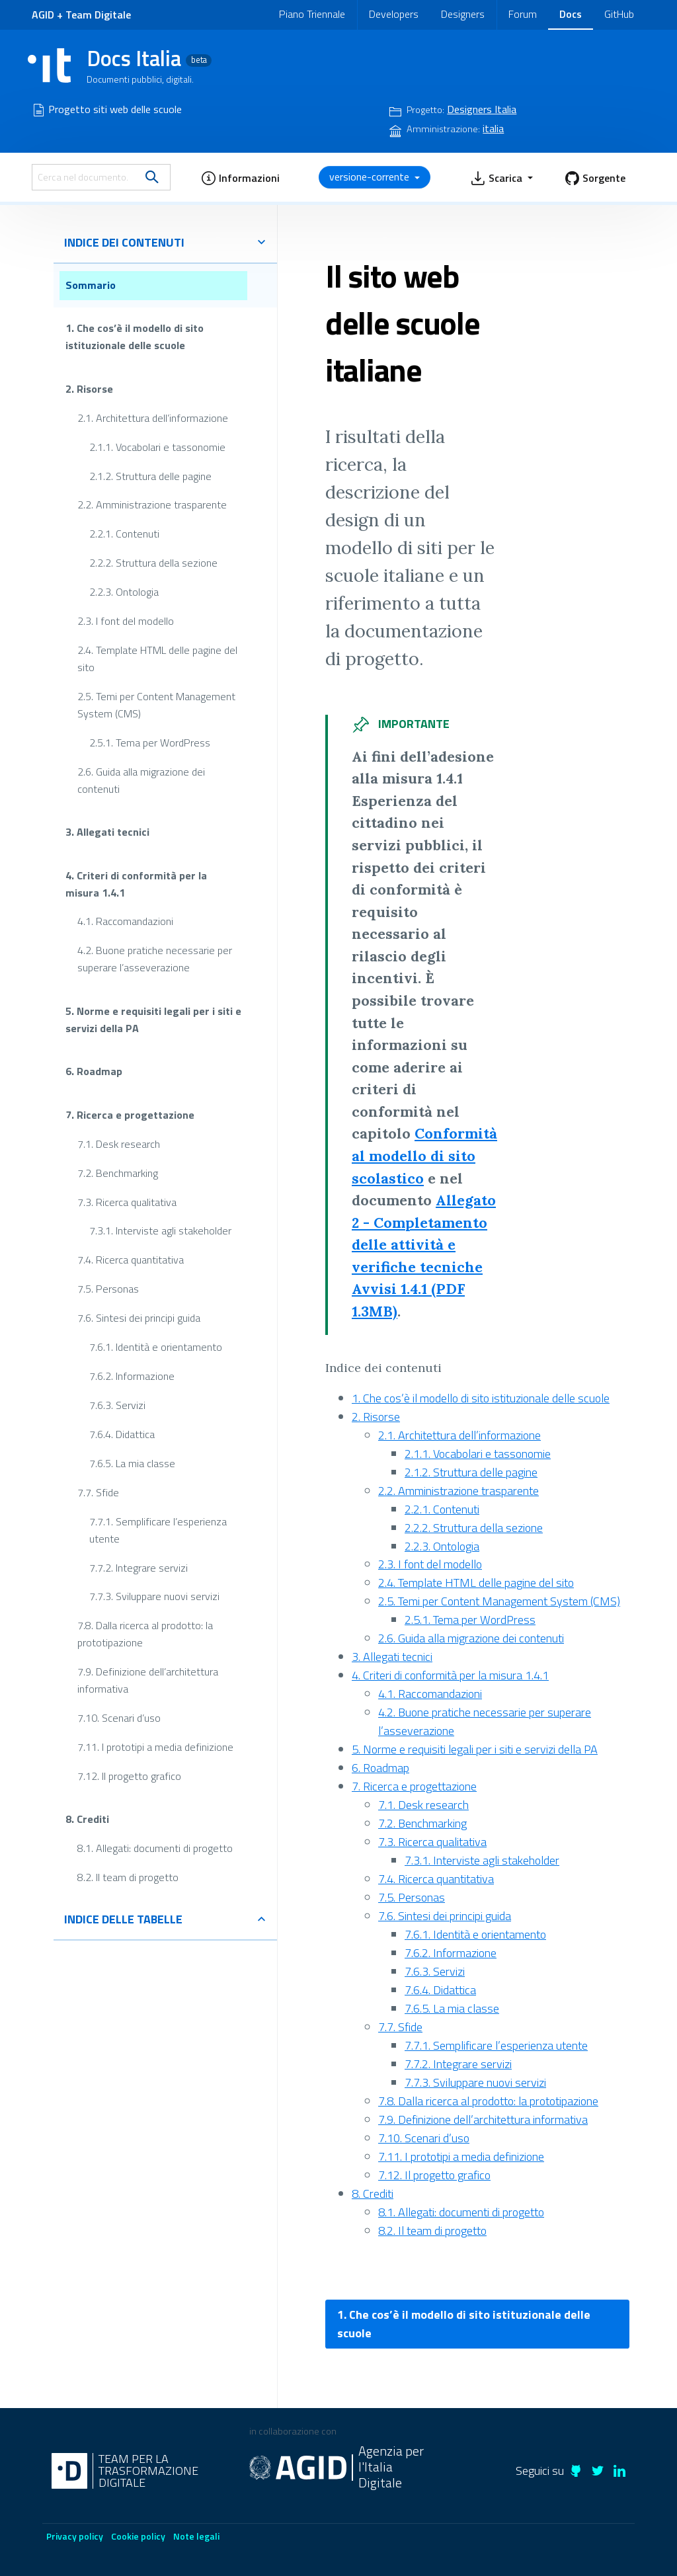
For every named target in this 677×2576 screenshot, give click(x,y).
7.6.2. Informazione (132, 1376)
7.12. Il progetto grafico (129, 1776)
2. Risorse (89, 388)
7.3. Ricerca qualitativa (127, 1201)
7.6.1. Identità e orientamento (155, 1347)
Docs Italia (149, 58)
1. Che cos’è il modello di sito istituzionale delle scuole (134, 336)
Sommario (90, 285)
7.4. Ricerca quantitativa (130, 1260)
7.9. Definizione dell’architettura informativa (147, 1680)
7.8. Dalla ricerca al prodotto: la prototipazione (145, 1633)
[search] (152, 177)
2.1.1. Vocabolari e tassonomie (157, 446)
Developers (393, 14)
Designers (463, 14)
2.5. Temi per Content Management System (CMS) (156, 704)
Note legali (196, 2536)
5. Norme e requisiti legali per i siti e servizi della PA (153, 1019)
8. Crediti (87, 1819)
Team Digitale (98, 14)
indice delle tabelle (165, 1919)
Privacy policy (74, 2536)
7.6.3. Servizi (117, 1405)
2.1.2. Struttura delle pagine (150, 475)
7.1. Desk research (118, 1143)
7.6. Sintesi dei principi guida (138, 1318)
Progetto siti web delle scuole (115, 109)
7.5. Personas (108, 1289)
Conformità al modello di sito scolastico (424, 1155)
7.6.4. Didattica (122, 1434)
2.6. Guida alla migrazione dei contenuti (141, 779)
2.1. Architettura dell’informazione (152, 417)
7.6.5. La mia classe (132, 1463)
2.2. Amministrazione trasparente (152, 504)
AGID (43, 14)
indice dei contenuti (165, 242)
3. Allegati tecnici (107, 832)
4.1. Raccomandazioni (125, 921)
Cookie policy (138, 2536)
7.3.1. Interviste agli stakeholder (160, 1230)
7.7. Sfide (98, 1492)
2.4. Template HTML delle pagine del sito (157, 658)
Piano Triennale (312, 14)
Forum (522, 14)
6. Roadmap (93, 1071)
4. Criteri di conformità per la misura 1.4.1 (136, 883)
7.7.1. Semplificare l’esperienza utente (158, 1529)
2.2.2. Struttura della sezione (153, 563)
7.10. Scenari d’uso (119, 1718)
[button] (240, 177)
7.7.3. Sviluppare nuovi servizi (154, 1596)
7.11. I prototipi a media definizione (155, 1747)
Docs (570, 14)
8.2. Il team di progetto (128, 1877)
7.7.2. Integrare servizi (138, 1567)
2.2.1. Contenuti (124, 534)
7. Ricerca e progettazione (129, 1115)
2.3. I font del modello (125, 621)
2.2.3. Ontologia (124, 592)
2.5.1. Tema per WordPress (149, 742)
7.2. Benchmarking (117, 1172)
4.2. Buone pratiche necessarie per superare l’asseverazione (154, 958)
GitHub (619, 14)
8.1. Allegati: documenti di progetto (155, 1848)
